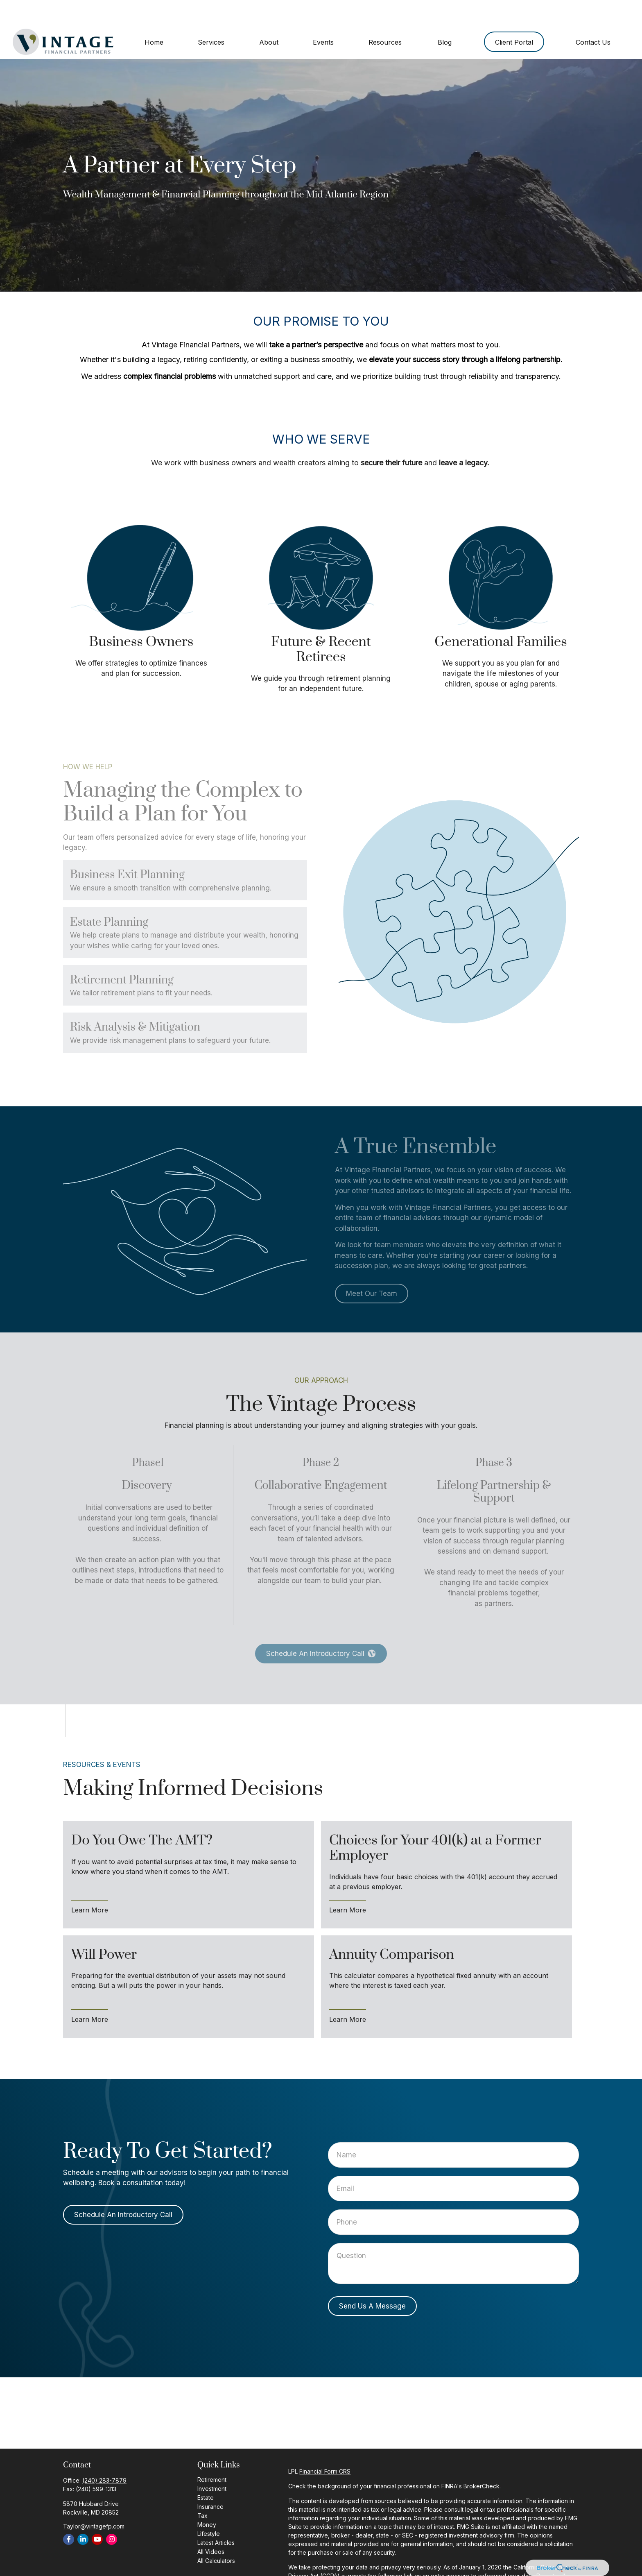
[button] (154, 17)
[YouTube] (97, 2514)
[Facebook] (68, 2514)
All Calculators (216, 2536)
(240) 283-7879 (104, 2455)
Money (206, 2500)
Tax (202, 2491)
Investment (211, 2463)
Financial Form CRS (324, 2446)
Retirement (211, 2454)
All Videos (210, 2527)
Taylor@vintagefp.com (93, 2501)
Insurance (210, 2482)
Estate (205, 2473)
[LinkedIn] (82, 2514)
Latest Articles (216, 2518)
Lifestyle (208, 2509)
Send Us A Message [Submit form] (372, 2281)
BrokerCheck (481, 2461)
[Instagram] (111, 2514)
